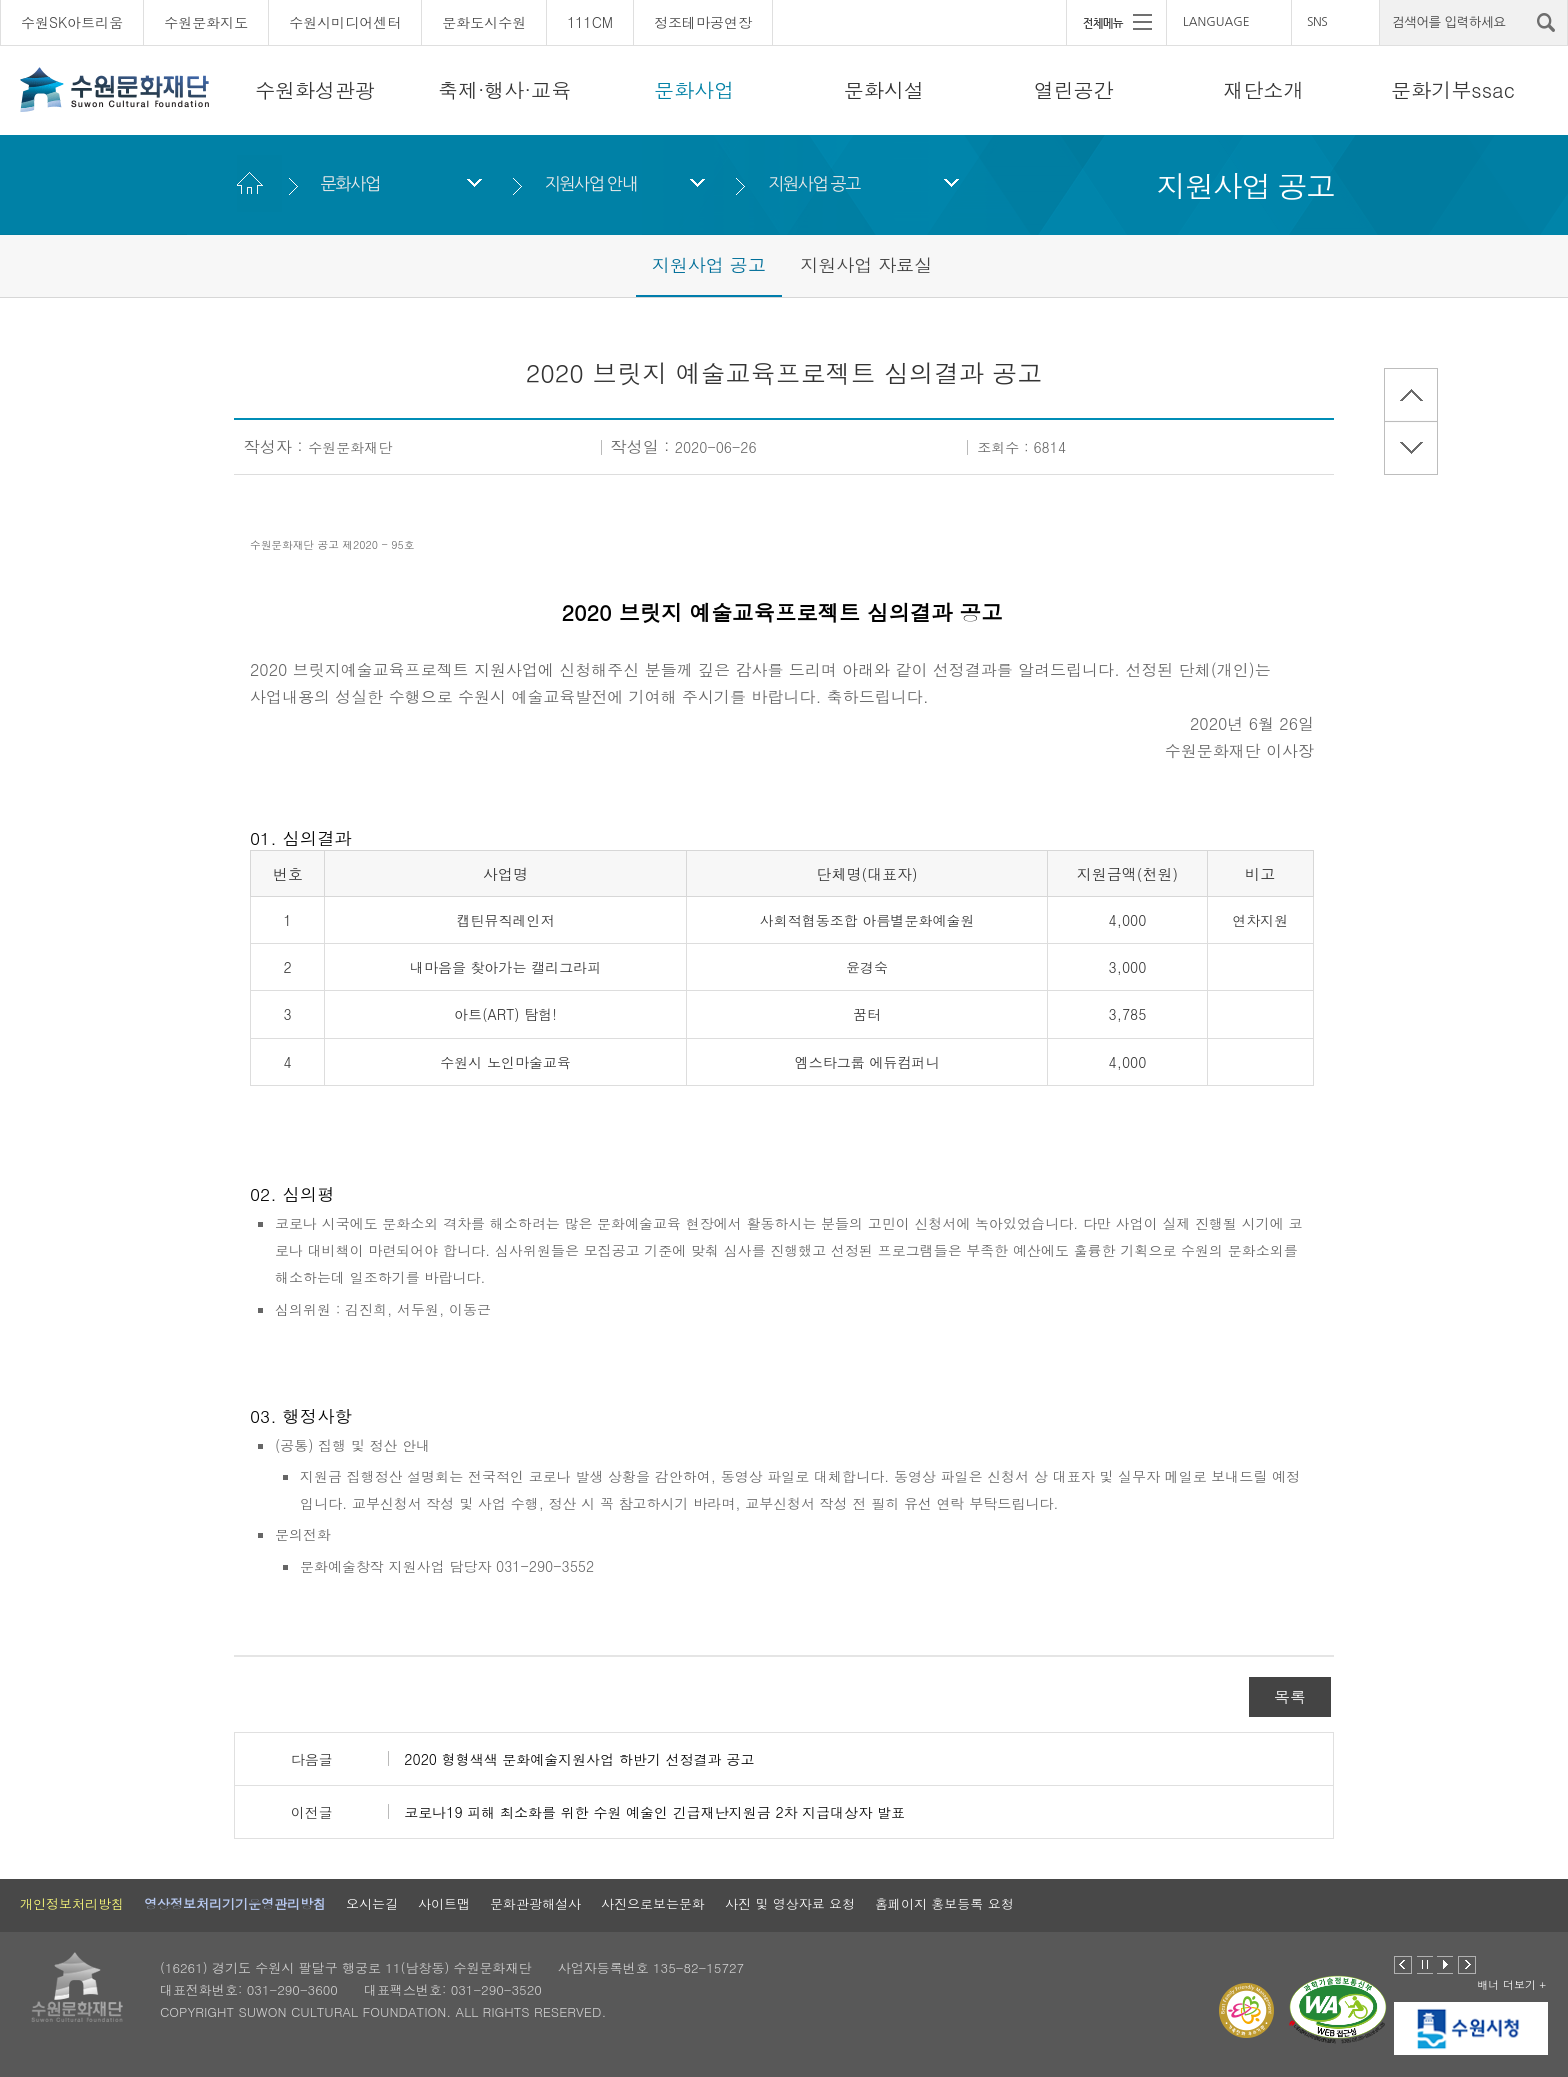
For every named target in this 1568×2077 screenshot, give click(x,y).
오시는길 (372, 1903)
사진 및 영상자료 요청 (790, 1903)
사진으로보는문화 (653, 1903)
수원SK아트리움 (72, 22)
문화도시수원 (484, 22)
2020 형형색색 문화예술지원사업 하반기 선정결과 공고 (579, 1759)
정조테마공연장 (703, 22)
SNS (1317, 22)
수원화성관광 (315, 89)
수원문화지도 (206, 22)
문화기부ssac (1452, 89)
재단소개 (1263, 89)
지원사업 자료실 (866, 264)
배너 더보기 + (1511, 1984)
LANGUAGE (1216, 22)
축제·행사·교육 (504, 89)
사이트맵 (444, 1903)
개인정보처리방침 (72, 1903)
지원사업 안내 (590, 183)
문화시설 (884, 89)
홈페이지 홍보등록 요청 (944, 1903)
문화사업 (694, 89)
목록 (1290, 1696)
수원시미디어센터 (345, 22)
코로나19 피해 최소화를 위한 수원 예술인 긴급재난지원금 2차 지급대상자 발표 (654, 1812)
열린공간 (1074, 89)
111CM (590, 22)
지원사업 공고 (814, 183)
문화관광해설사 (535, 1903)
